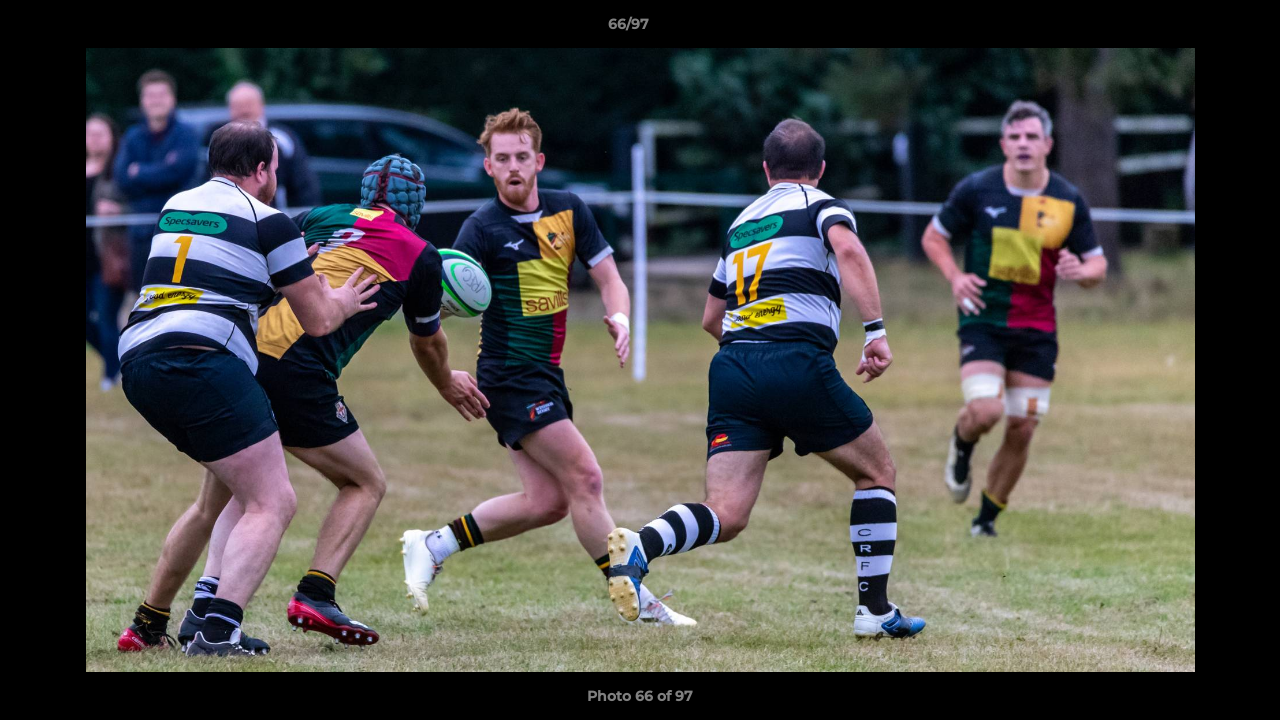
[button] (1196, 29)
